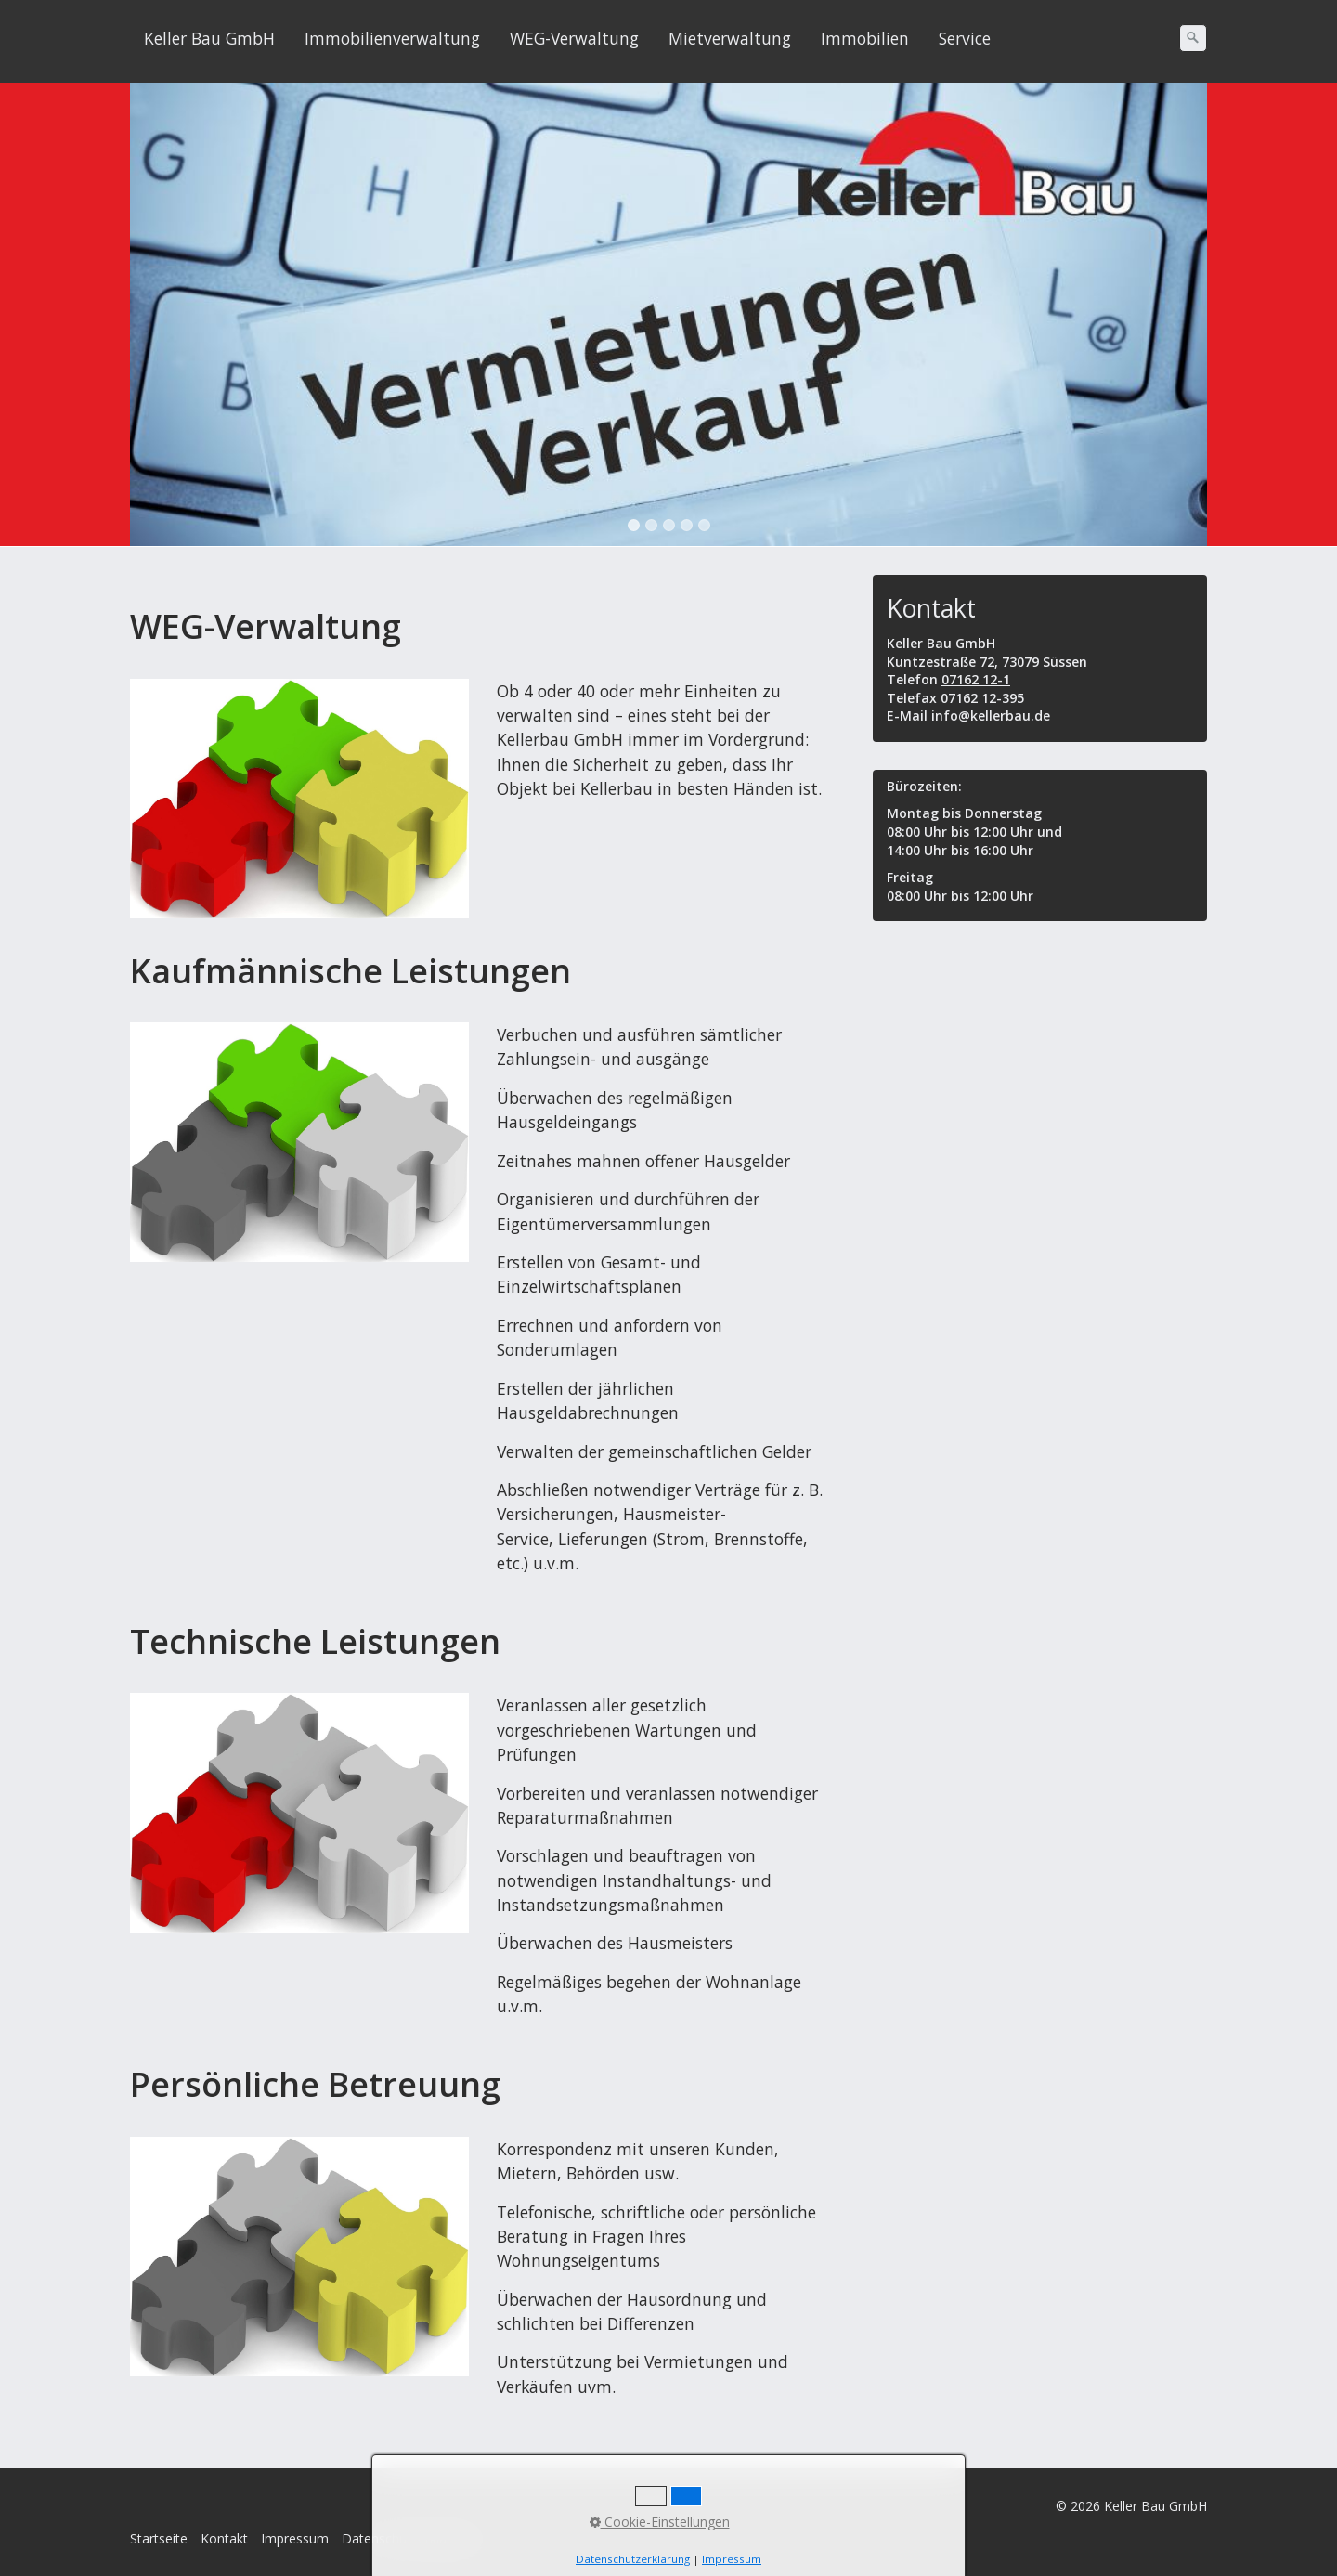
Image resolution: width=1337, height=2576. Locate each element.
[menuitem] (210, 38)
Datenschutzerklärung (408, 2538)
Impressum (295, 2538)
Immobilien (865, 38)
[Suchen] (1193, 38)
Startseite (159, 2538)
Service (965, 38)
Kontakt (224, 2538)
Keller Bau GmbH (209, 38)
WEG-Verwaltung (574, 38)
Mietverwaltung (729, 38)
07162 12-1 (975, 679)
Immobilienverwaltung (392, 38)
